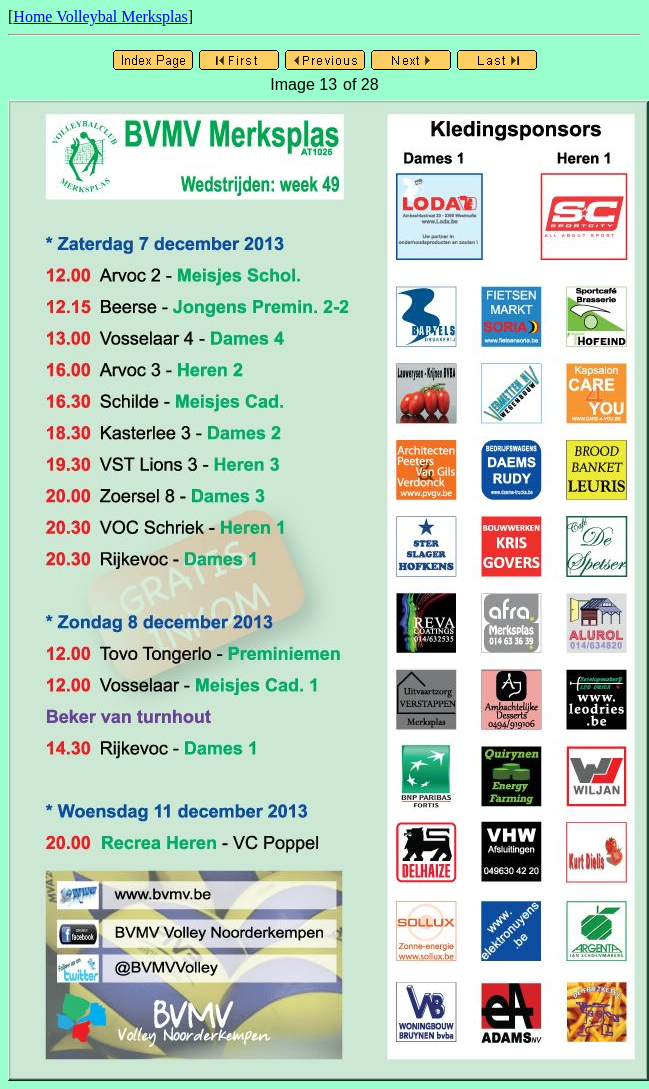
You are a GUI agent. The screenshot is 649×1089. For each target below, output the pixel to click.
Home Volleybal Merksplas (100, 16)
